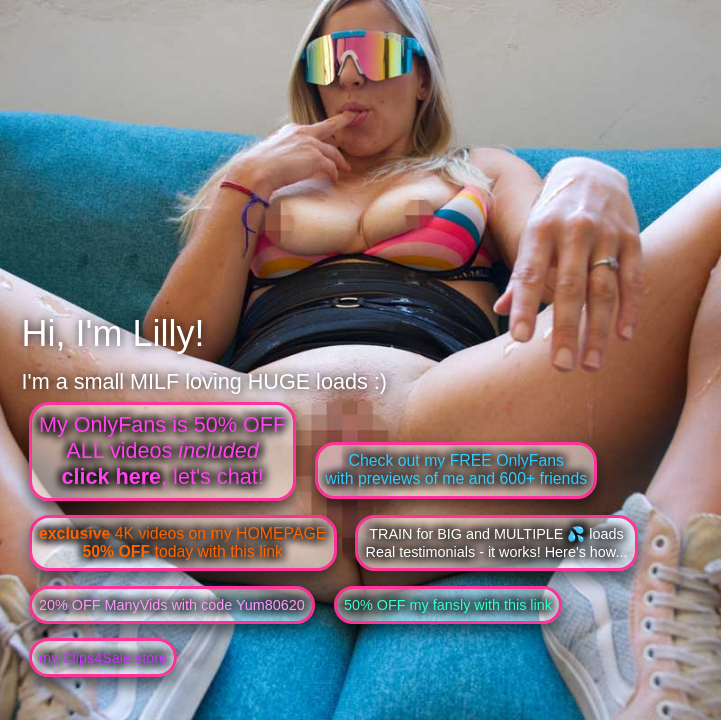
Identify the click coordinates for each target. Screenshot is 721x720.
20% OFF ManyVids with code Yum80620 (172, 605)
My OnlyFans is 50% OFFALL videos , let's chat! (162, 450)
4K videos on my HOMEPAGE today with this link (182, 542)
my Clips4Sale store (103, 658)
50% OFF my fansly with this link (448, 605)
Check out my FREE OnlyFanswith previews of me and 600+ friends (456, 469)
